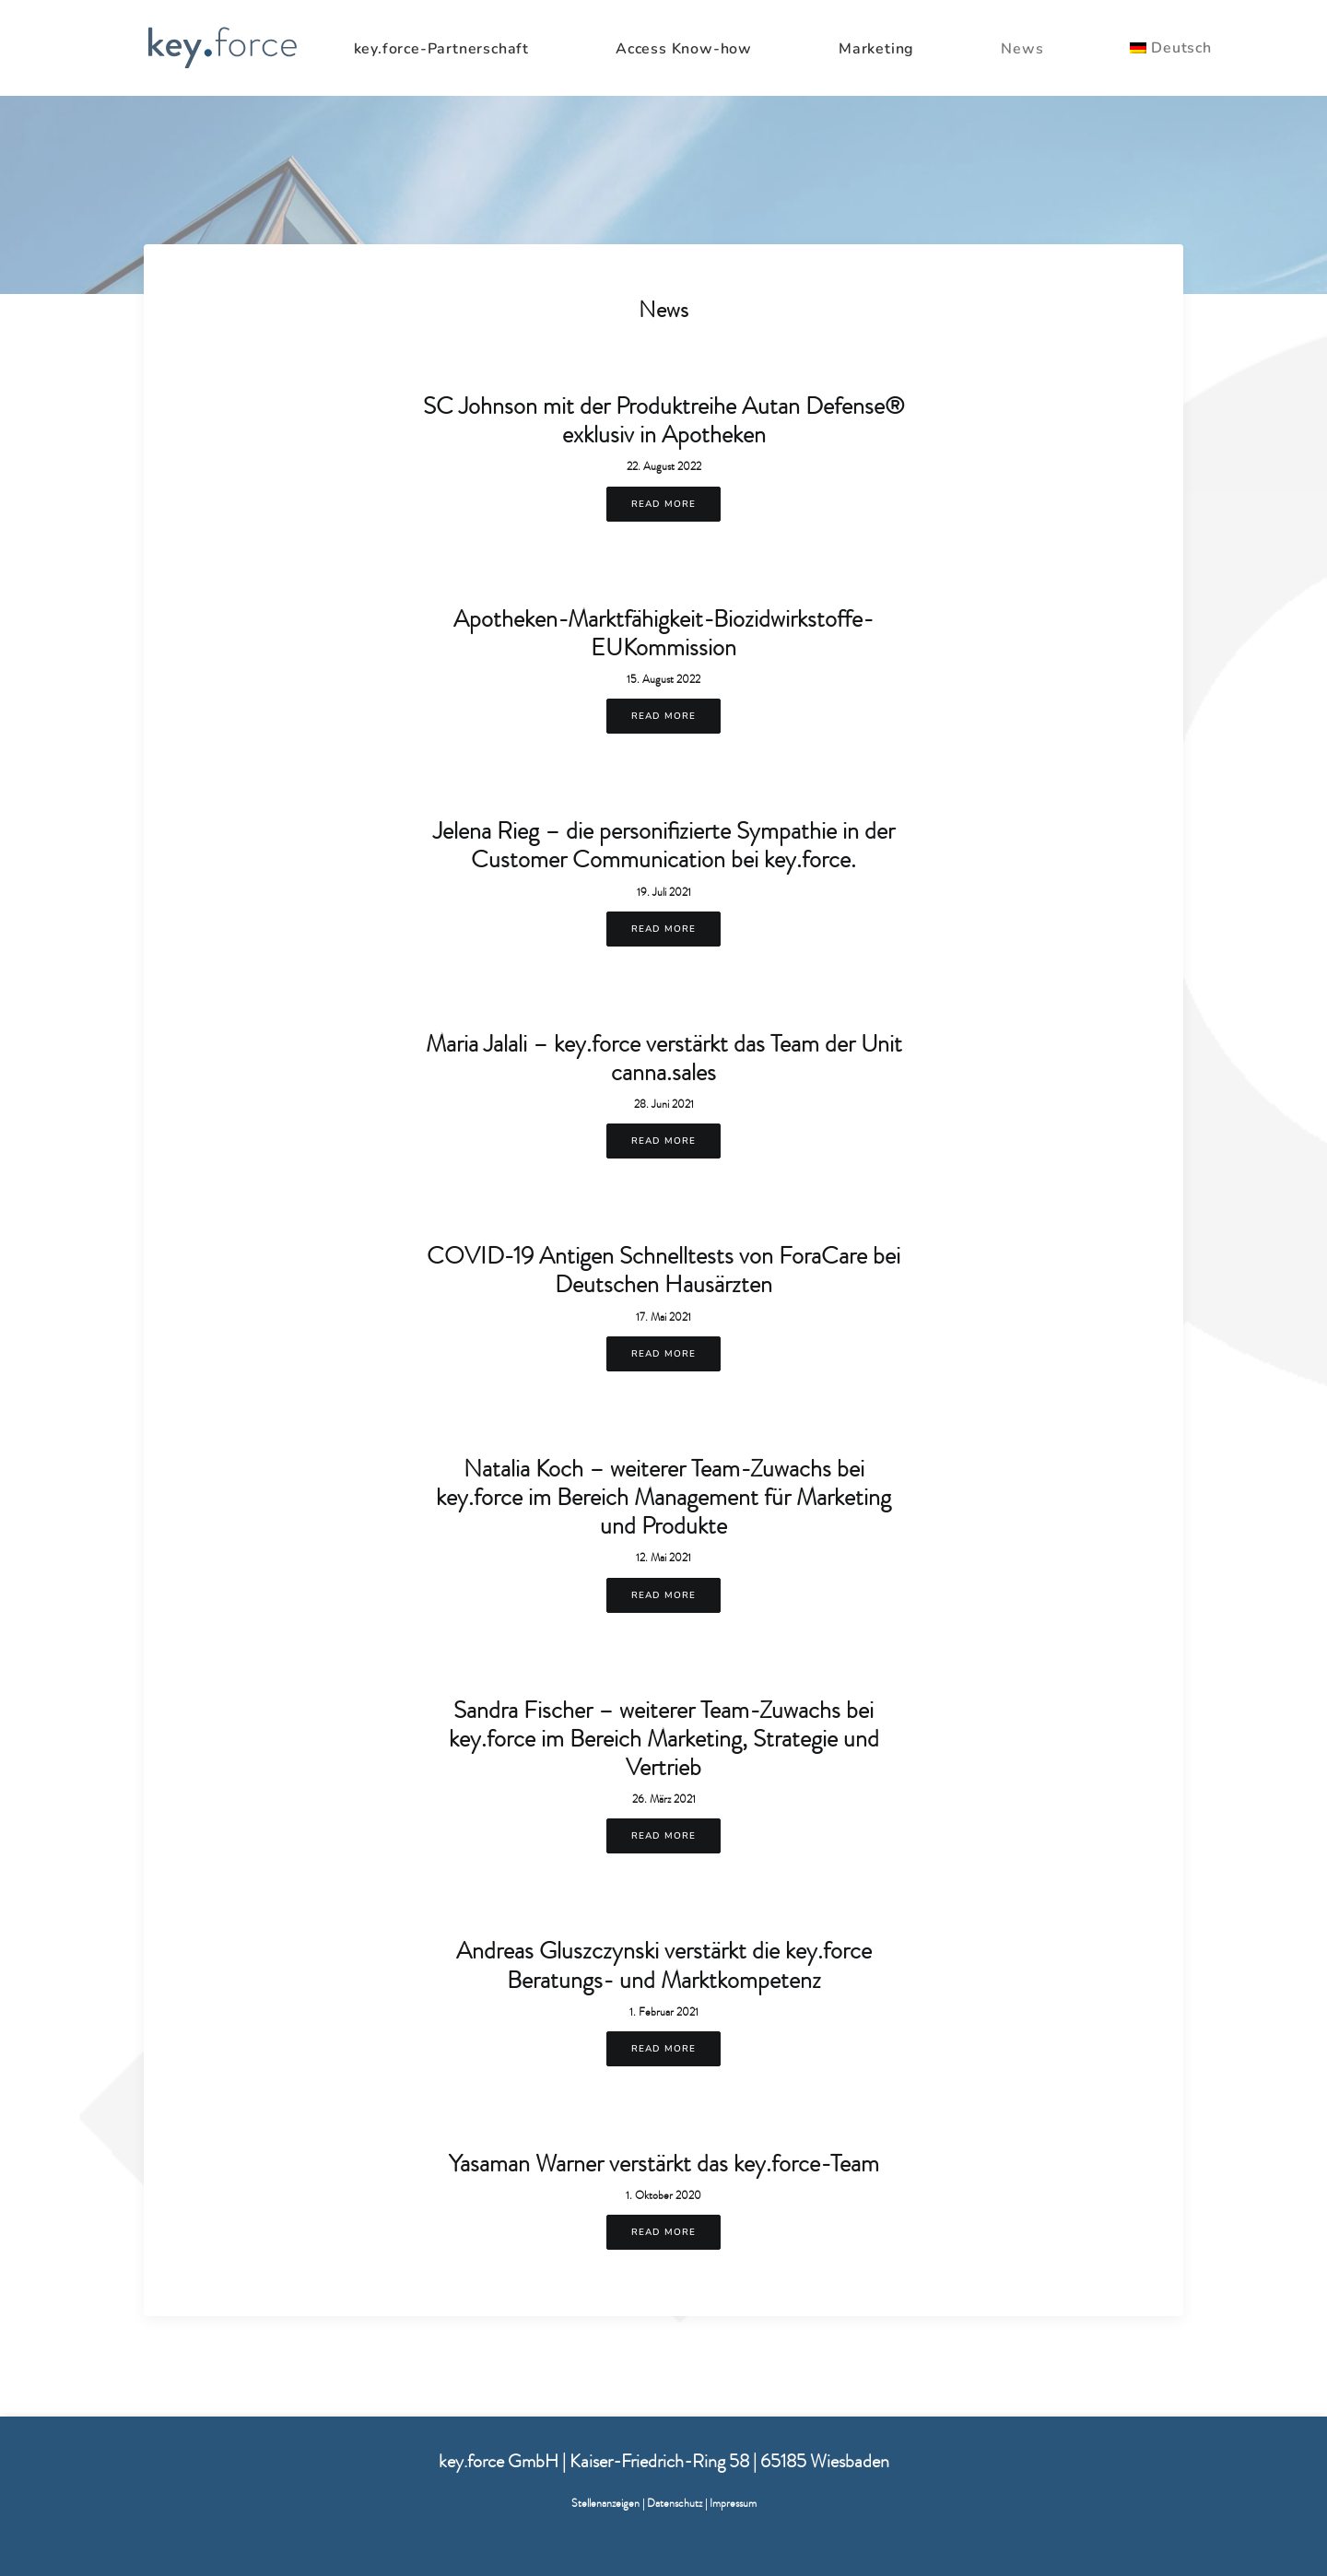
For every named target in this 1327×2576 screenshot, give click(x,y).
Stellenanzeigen (605, 2503)
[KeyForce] (221, 48)
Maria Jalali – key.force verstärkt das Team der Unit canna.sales (664, 1057)
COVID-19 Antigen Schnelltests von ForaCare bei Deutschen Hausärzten (663, 1269)
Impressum (733, 2503)
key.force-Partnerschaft (441, 49)
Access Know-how (684, 49)
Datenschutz (674, 2503)
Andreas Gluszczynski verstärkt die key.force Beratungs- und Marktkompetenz (664, 1964)
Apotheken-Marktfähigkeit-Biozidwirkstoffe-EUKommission (663, 633)
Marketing (876, 49)
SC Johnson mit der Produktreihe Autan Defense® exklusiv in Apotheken (664, 420)
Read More (663, 504)
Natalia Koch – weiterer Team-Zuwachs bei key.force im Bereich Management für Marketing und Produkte (663, 1497)
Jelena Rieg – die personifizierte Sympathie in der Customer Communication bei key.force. (664, 845)
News (1022, 49)
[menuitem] (466, 49)
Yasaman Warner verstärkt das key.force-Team (664, 2163)
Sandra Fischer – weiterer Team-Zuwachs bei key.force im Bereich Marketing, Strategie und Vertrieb (664, 1738)
